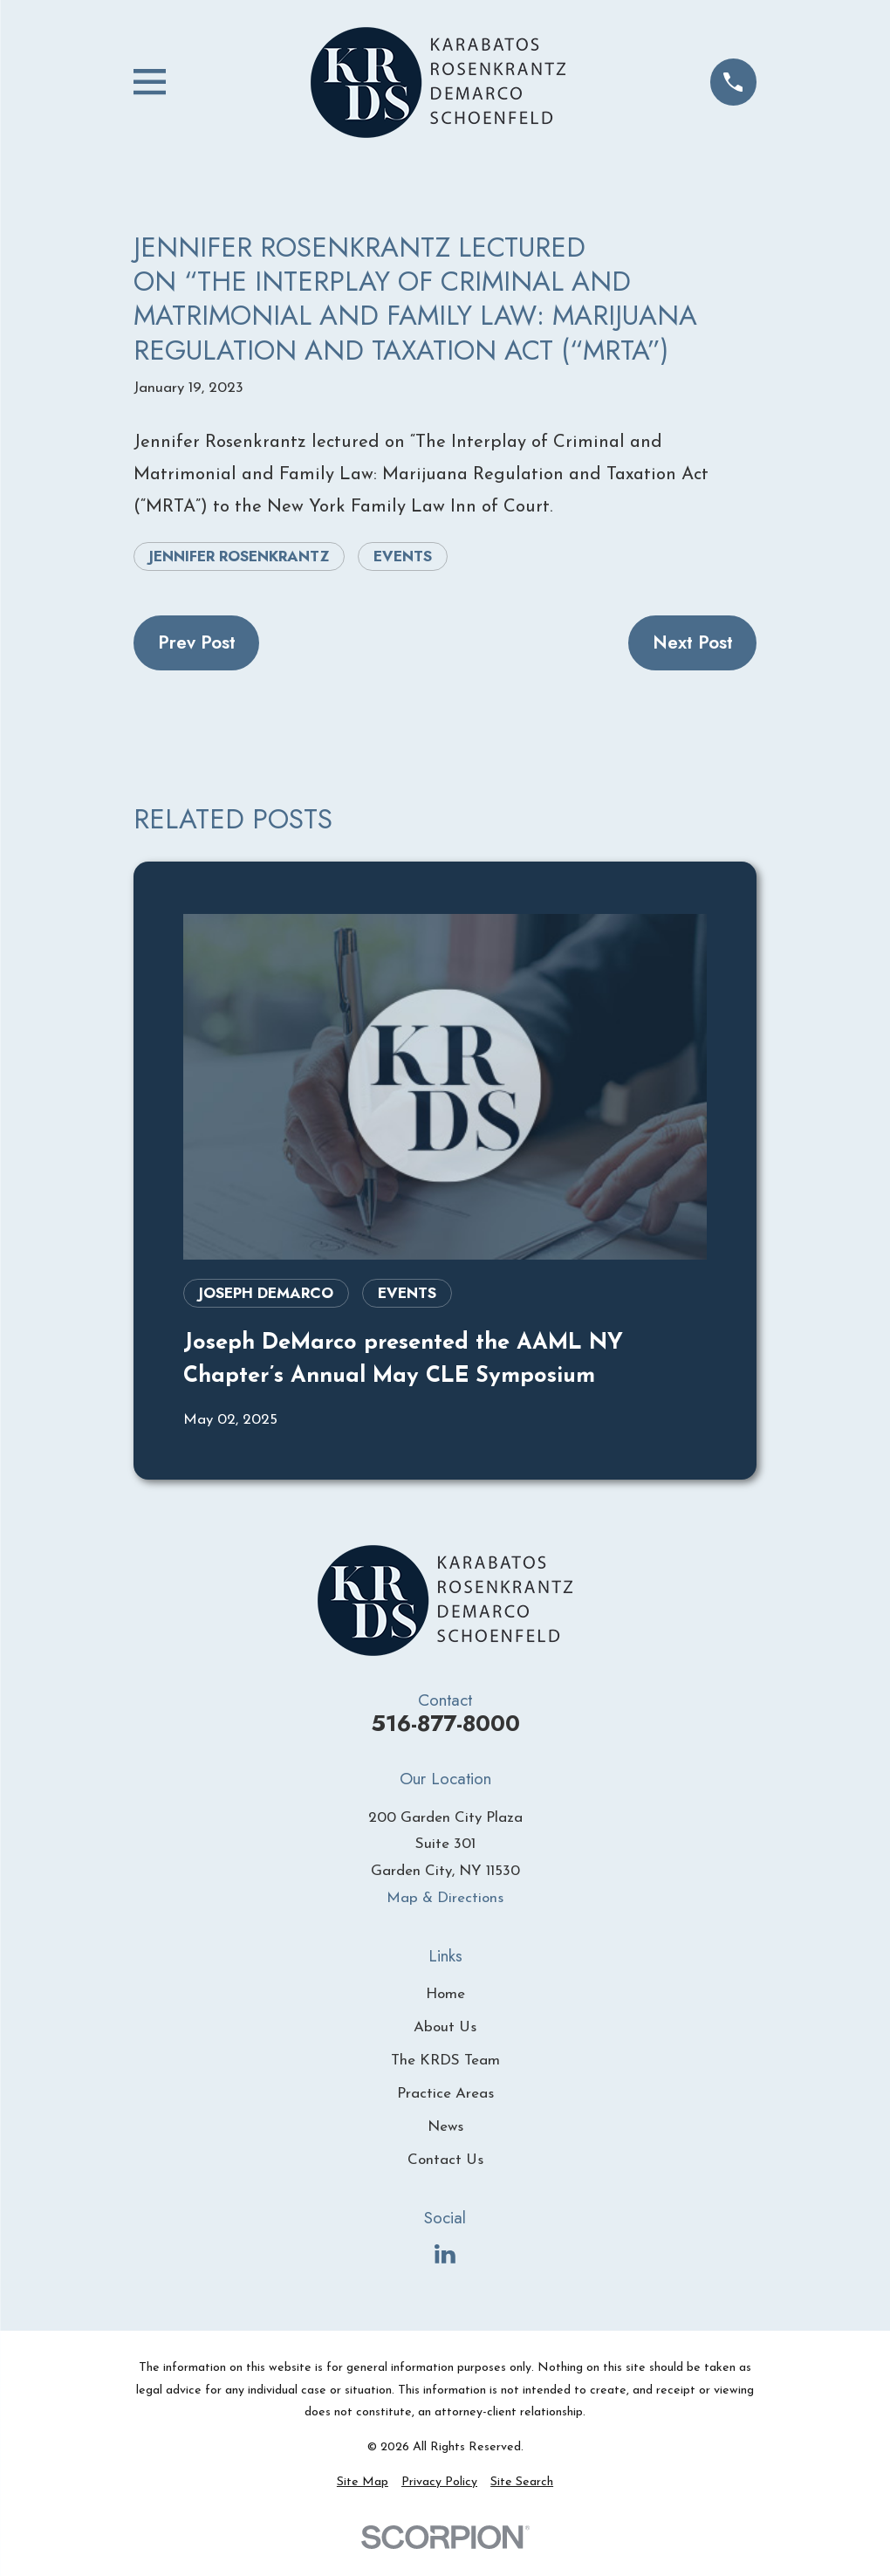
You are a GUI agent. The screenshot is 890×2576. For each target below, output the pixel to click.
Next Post (693, 642)
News (445, 2126)
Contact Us (445, 2160)
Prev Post (197, 642)
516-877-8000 (445, 1724)
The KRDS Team (445, 2060)
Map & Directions (445, 1898)
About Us (445, 2027)
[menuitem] (362, 2482)
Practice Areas (445, 2093)
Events (402, 556)
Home (445, 1994)
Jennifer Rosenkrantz (239, 556)
